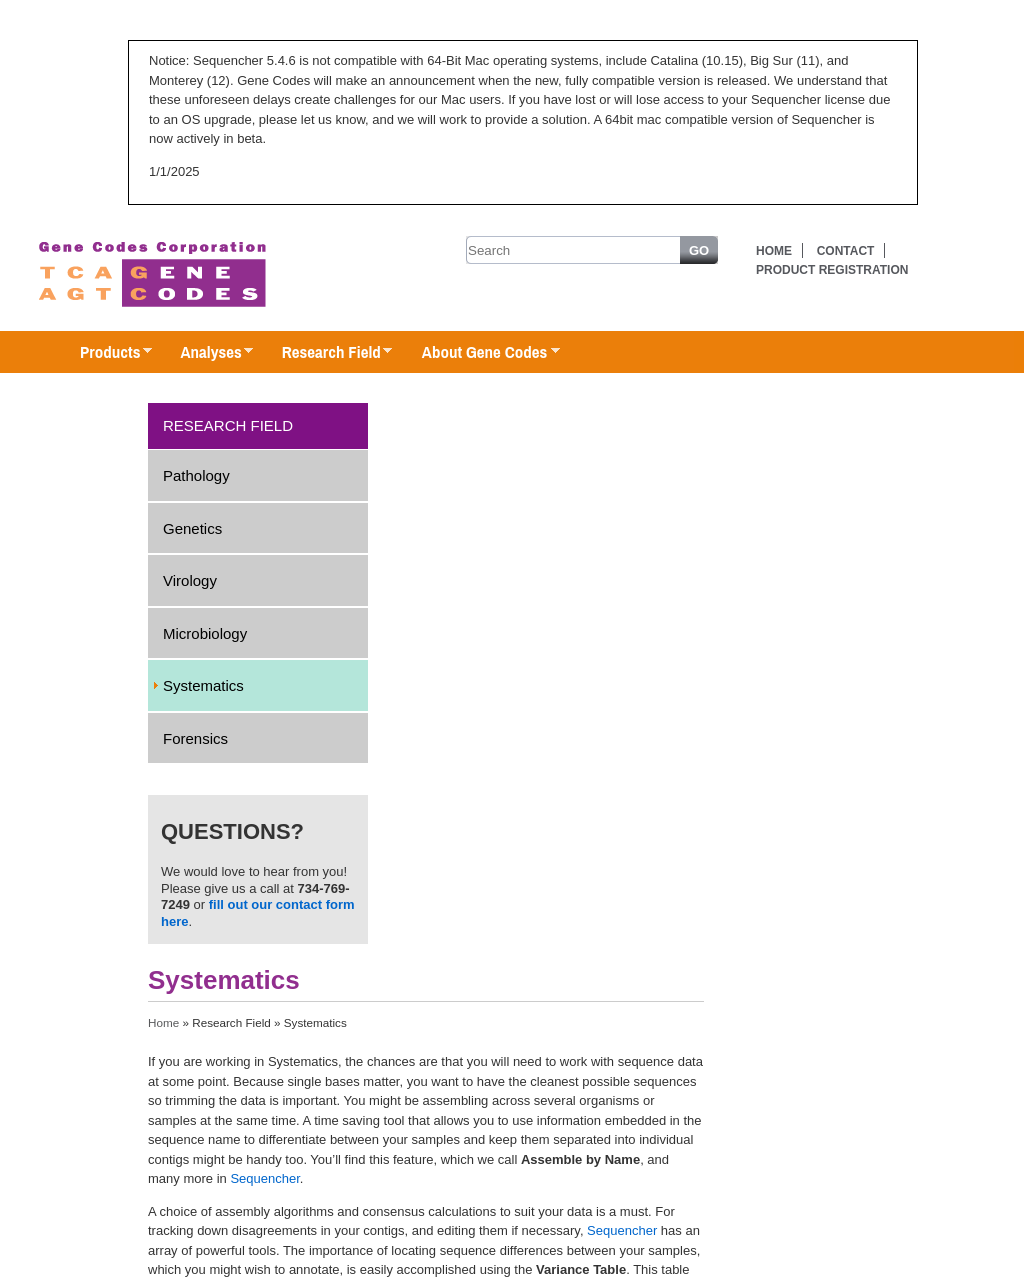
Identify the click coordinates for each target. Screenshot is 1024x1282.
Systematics (203, 685)
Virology (190, 580)
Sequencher (264, 1178)
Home (774, 251)
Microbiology (205, 633)
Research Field (327, 353)
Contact (846, 251)
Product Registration (832, 270)
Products (106, 353)
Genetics (192, 528)
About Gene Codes (480, 353)
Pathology (196, 475)
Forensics (195, 738)
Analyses (206, 353)
